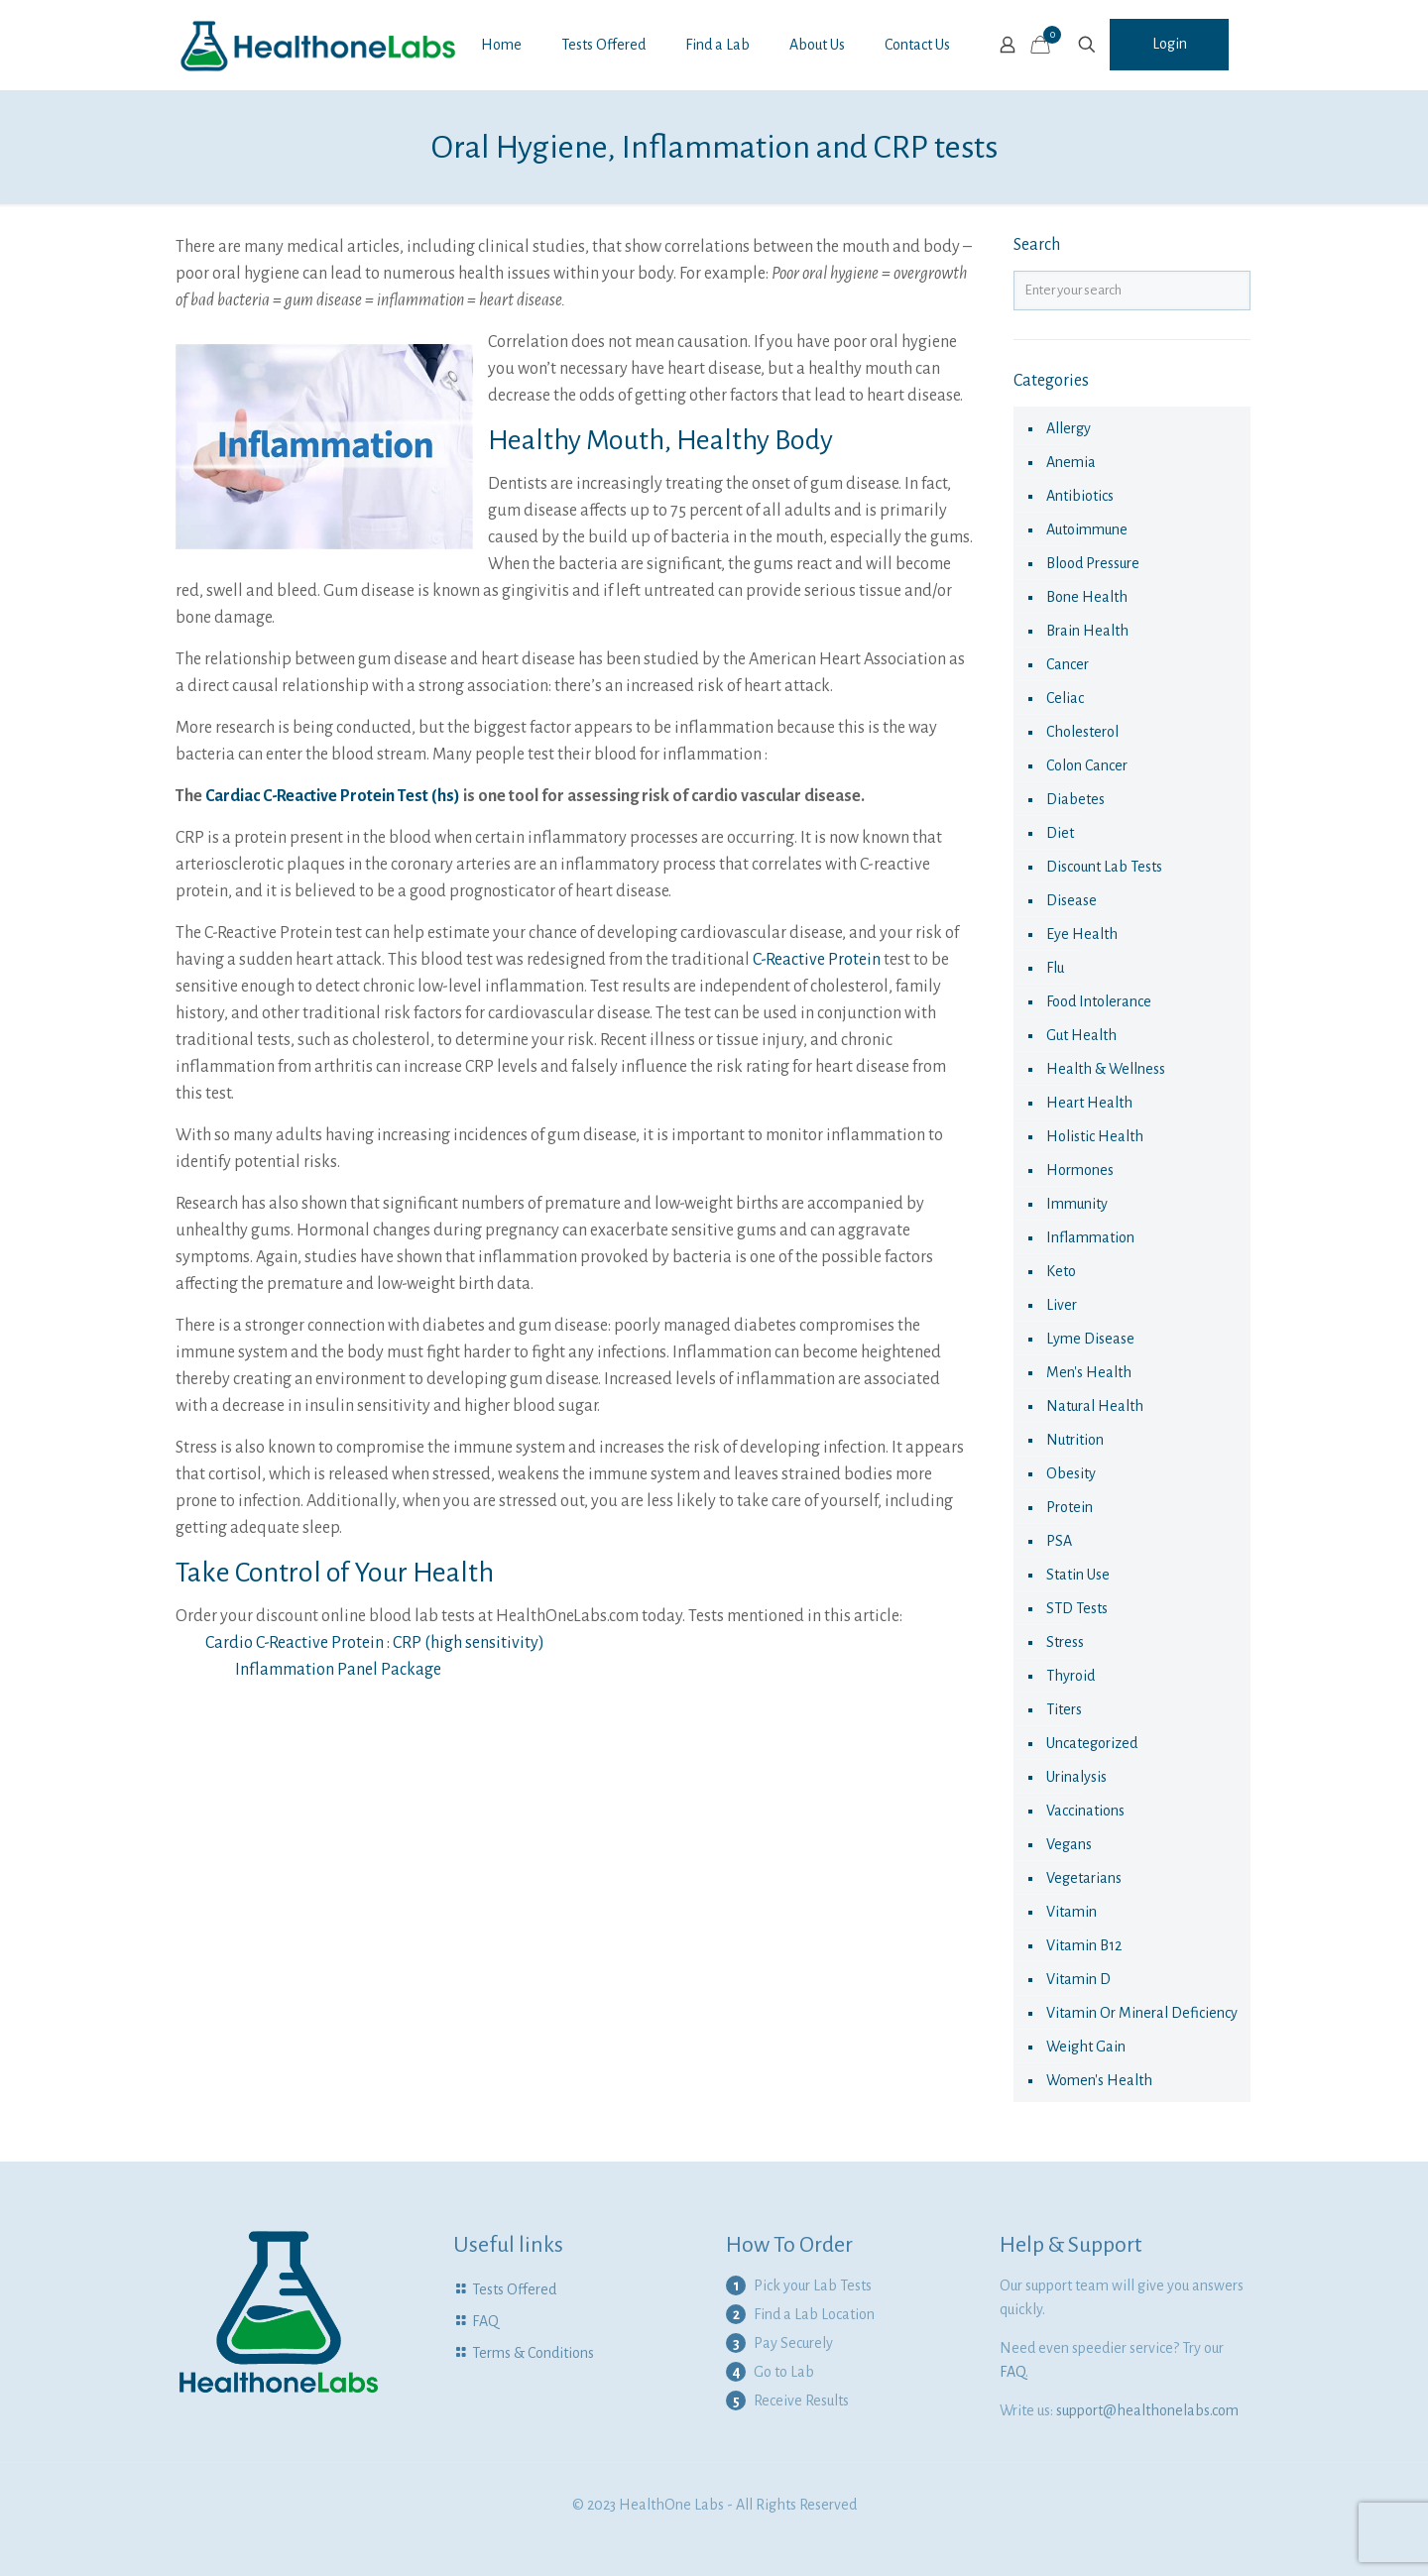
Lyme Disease (1090, 1339)
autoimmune (1087, 529)
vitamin (1071, 1912)
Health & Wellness (1105, 1069)
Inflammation (1090, 1237)
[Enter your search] (1132, 290)
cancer (1067, 664)
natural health (1094, 1406)
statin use (1078, 1574)
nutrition (1075, 1440)
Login (1169, 44)
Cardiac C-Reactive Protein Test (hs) (332, 796)
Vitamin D (1078, 1979)
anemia (1071, 462)
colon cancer (1087, 765)
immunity (1077, 1204)
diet (1060, 833)
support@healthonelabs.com (1147, 2410)
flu (1055, 968)
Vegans (1069, 1844)
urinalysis (1076, 1777)
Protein (1069, 1507)
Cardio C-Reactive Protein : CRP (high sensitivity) (374, 1643)
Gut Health (1081, 1035)
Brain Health (1087, 631)
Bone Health (1087, 597)
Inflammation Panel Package (338, 1670)
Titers (1064, 1709)
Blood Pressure (1092, 563)
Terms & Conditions (533, 2353)
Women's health (1099, 2080)
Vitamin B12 (1084, 1945)
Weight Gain (1086, 2046)
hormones (1080, 1170)
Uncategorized (1091, 1743)
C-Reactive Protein (817, 960)
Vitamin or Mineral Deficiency (1142, 2013)
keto (1061, 1271)
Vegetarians (1084, 1878)
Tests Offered (514, 2289)
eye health (1082, 934)
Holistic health (1094, 1136)
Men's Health (1088, 1372)
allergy (1068, 428)
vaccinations (1085, 1810)
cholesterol (1082, 732)
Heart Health (1089, 1103)
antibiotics (1080, 496)
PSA (1059, 1541)
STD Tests (1077, 1608)
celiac (1065, 698)
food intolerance (1098, 1001)
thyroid (1070, 1676)
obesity (1071, 1473)
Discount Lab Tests (1104, 867)
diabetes (1075, 799)
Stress (1065, 1642)
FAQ (485, 2321)
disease (1071, 900)
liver (1061, 1305)
